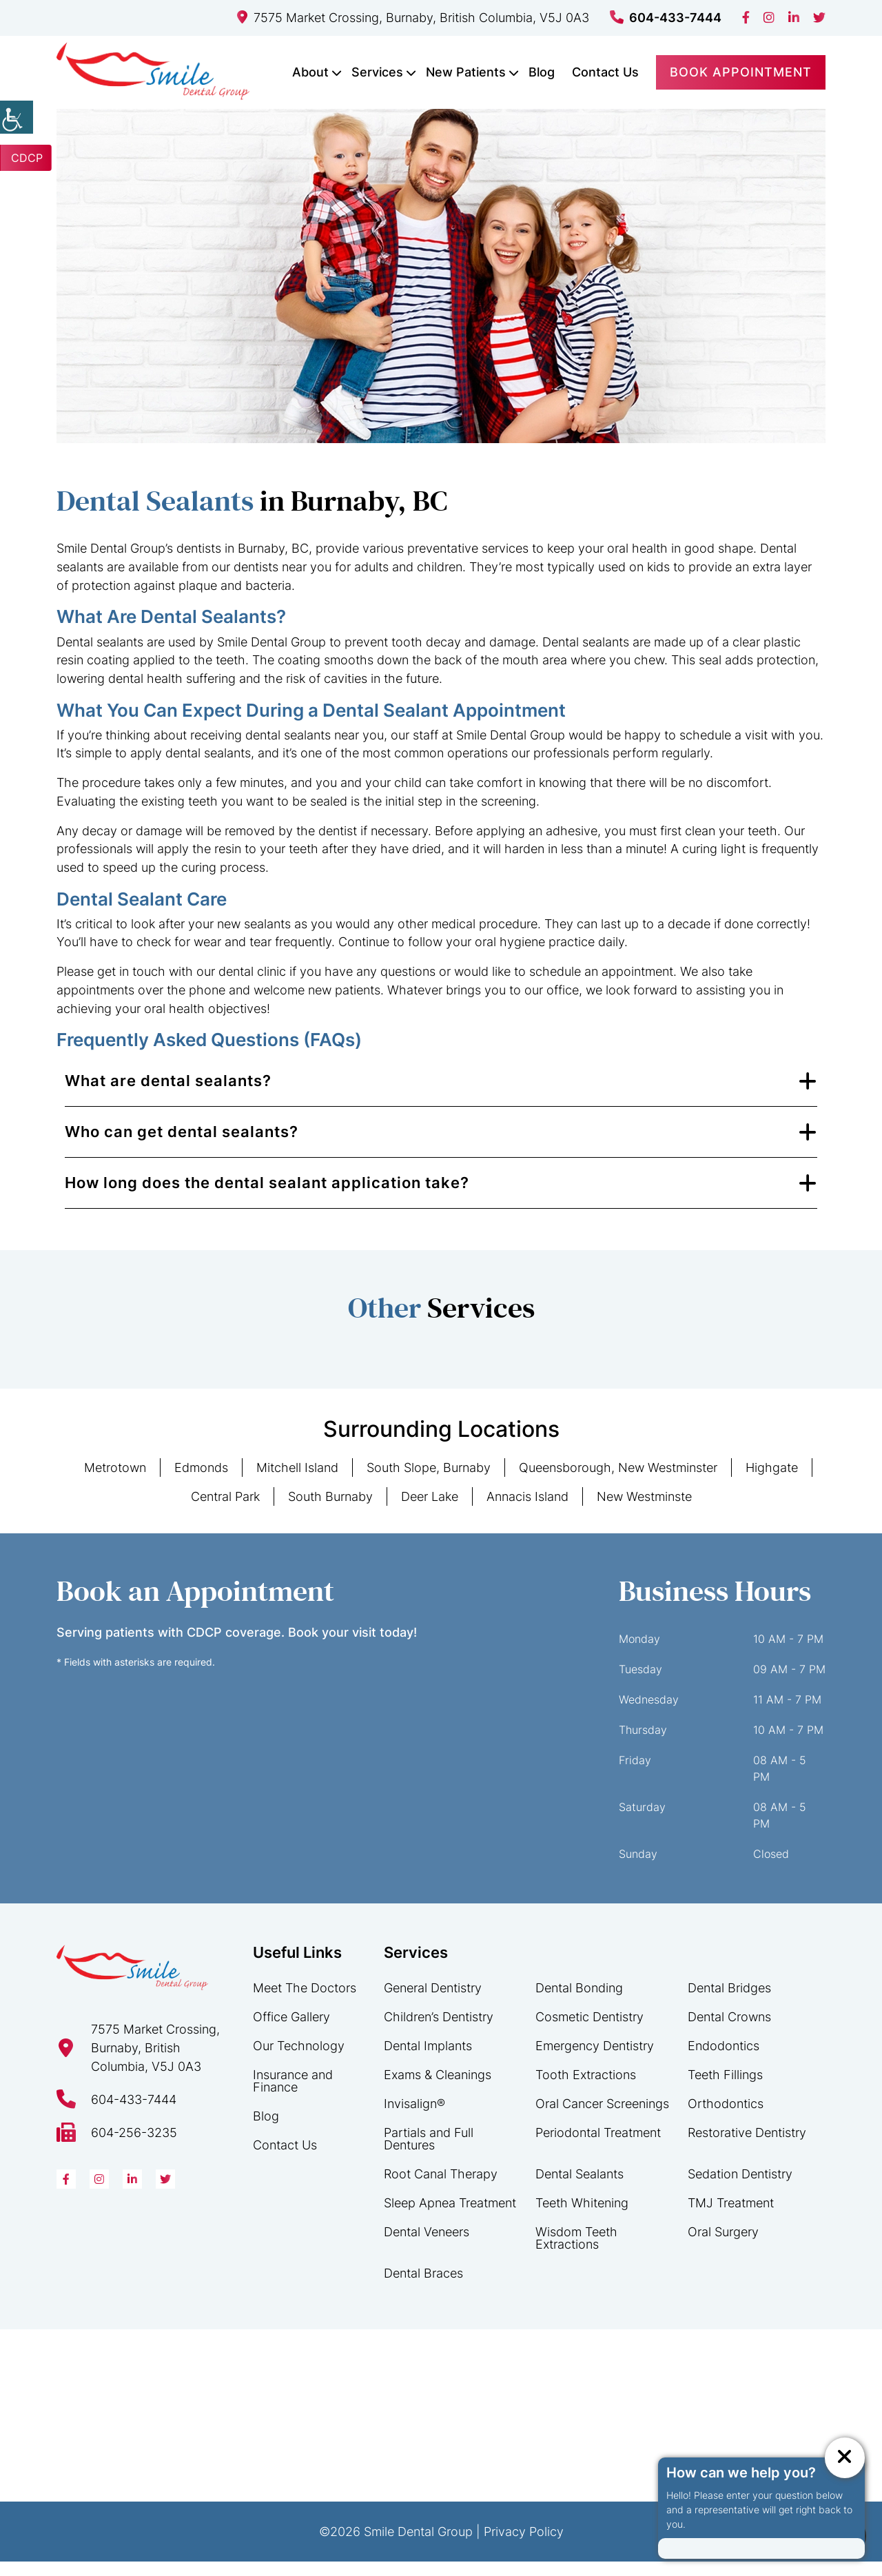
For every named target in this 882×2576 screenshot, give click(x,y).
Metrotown (115, 1482)
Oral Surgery (723, 2246)
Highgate (772, 1482)
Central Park (225, 1511)
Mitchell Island (297, 1482)
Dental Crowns (729, 2031)
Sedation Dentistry (740, 2188)
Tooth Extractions (585, 2089)
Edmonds (201, 1482)
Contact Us (605, 72)
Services (377, 72)
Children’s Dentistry (438, 2031)
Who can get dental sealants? (181, 1147)
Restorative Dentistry (747, 2147)
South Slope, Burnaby (429, 1482)
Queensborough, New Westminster (618, 1482)
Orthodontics (725, 2118)
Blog (542, 72)
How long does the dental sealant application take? (267, 1198)
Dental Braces (423, 2287)
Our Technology (299, 2060)
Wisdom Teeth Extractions (576, 2252)
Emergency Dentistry (594, 2060)
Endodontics (723, 2060)
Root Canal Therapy (441, 2188)
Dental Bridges (729, 2002)
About (310, 72)
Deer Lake (429, 1511)
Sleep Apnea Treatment (450, 2217)
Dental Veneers (426, 2246)
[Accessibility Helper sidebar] (16, 117)
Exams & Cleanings (437, 2089)
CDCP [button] (27, 158)
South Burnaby (330, 1511)
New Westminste (644, 1511)
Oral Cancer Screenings (602, 2118)
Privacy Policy (524, 2546)
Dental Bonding (579, 2002)
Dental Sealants (579, 2188)
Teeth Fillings (725, 2089)
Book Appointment (741, 72)
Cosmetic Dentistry (589, 2031)
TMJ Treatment (731, 2217)
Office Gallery (291, 2031)
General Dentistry (433, 2002)
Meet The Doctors (304, 2002)
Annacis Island (527, 1511)
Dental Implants (428, 2060)
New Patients (466, 72)
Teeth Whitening (581, 2217)
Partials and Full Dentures (428, 2153)
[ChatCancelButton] (844, 2457)
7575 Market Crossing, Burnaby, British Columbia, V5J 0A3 (413, 17)
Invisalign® (414, 2118)
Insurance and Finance (293, 2095)
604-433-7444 (665, 17)
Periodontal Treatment (598, 2147)
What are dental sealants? (168, 1096)
